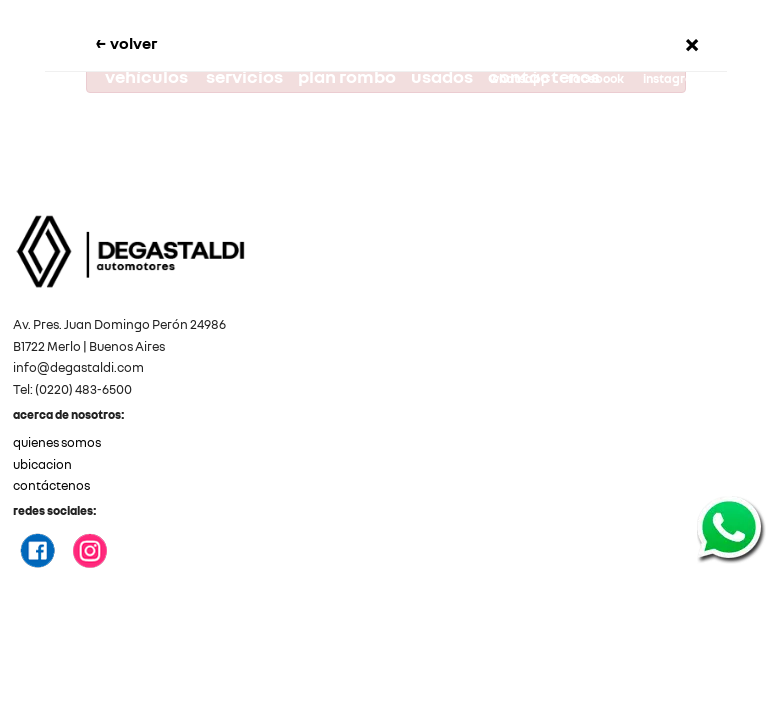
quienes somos (57, 442)
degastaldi (596, 112)
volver (166, 42)
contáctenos (51, 485)
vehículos (188, 77)
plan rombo (387, 77)
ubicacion (42, 464)
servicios (284, 77)
